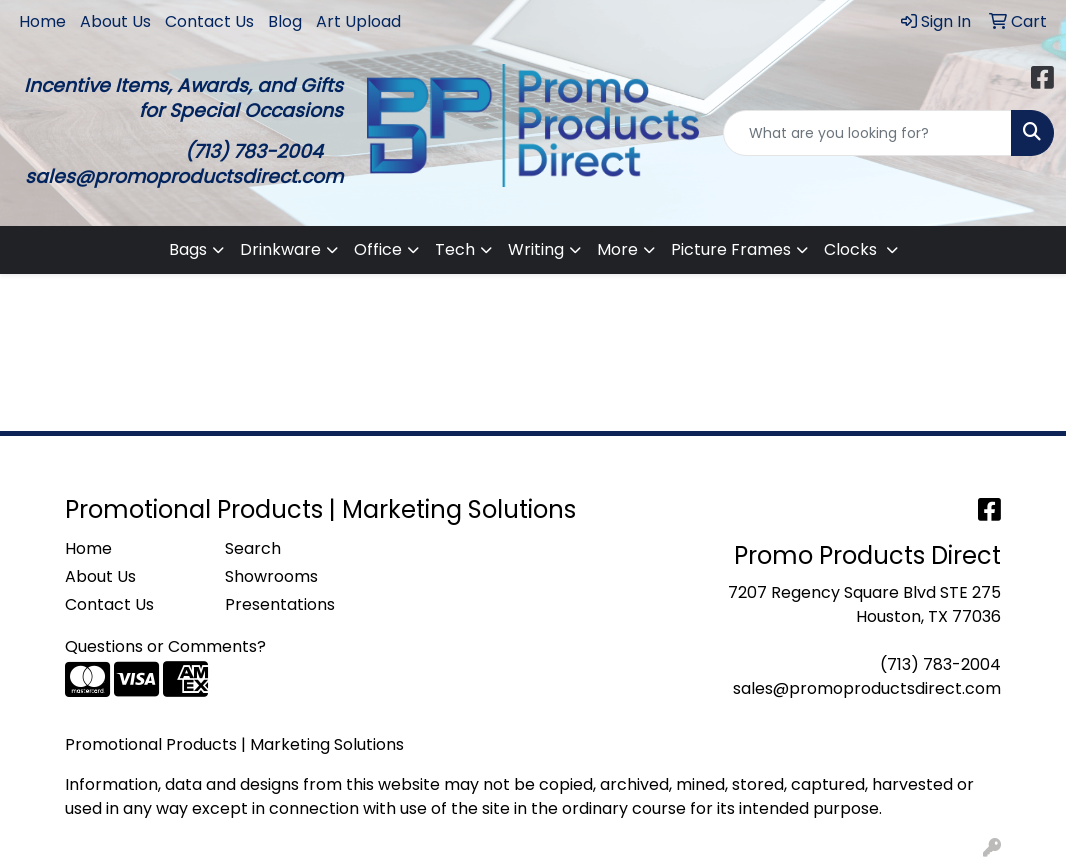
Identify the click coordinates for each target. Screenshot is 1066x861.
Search (253, 548)
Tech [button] (455, 249)
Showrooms (271, 576)
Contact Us (209, 21)
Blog (285, 21)
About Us (115, 21)
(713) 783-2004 (940, 664)
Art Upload (358, 21)
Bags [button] (188, 249)
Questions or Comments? (165, 646)
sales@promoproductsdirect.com (867, 688)
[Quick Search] (867, 133)
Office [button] (378, 249)
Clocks (852, 249)
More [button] (617, 249)
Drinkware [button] (280, 249)
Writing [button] (536, 249)
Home (42, 21)
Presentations (280, 604)
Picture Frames (731, 249)
